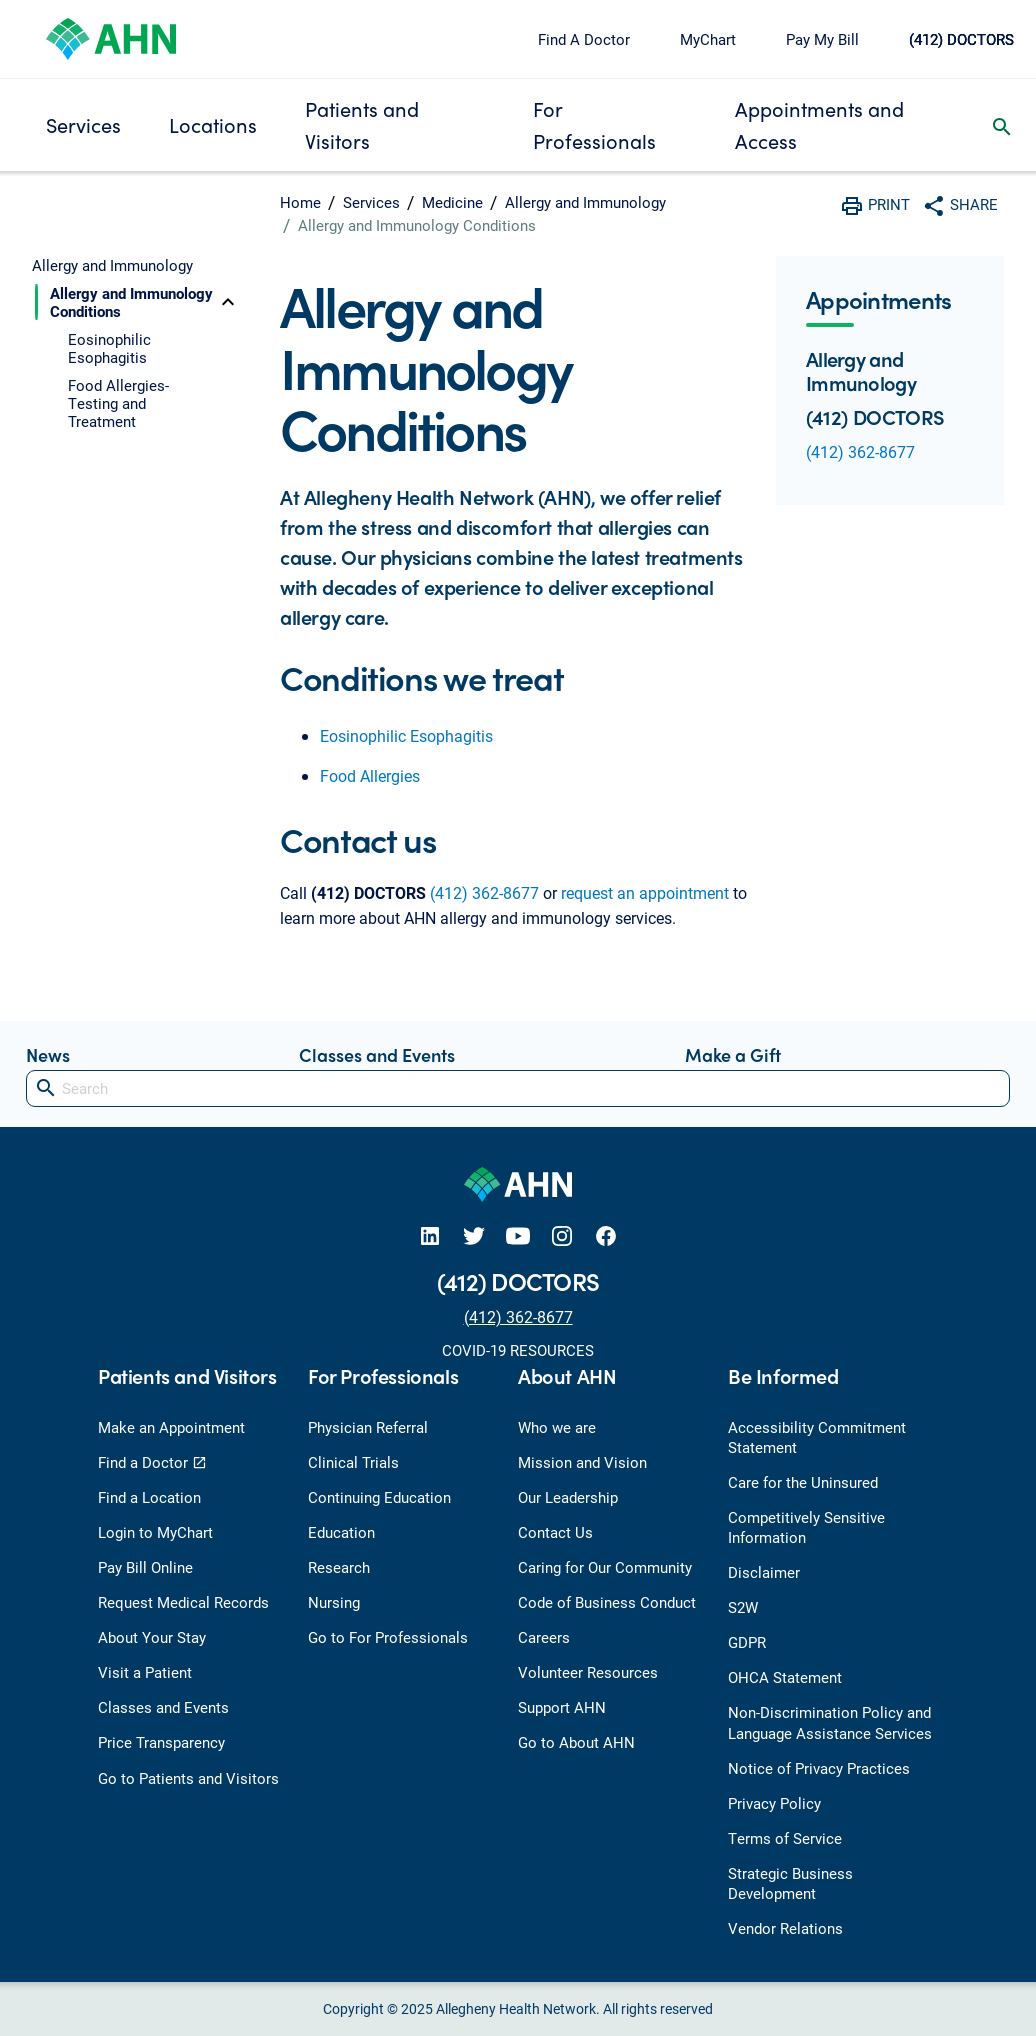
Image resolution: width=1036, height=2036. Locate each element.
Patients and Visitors (362, 124)
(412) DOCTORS (961, 39)
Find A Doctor (584, 39)
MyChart (708, 39)
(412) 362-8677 (484, 892)
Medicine (452, 202)
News (48, 1054)
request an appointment (645, 892)
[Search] (518, 1088)
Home (300, 202)
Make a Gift (733, 1054)
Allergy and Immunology (585, 202)
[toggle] (228, 302)
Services (83, 124)
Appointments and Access (819, 124)
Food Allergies (370, 775)
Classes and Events (377, 1054)
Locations (213, 124)
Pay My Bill (822, 39)
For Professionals (594, 124)
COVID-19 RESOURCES (518, 1350)
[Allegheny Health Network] (111, 36)
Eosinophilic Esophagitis (406, 735)
